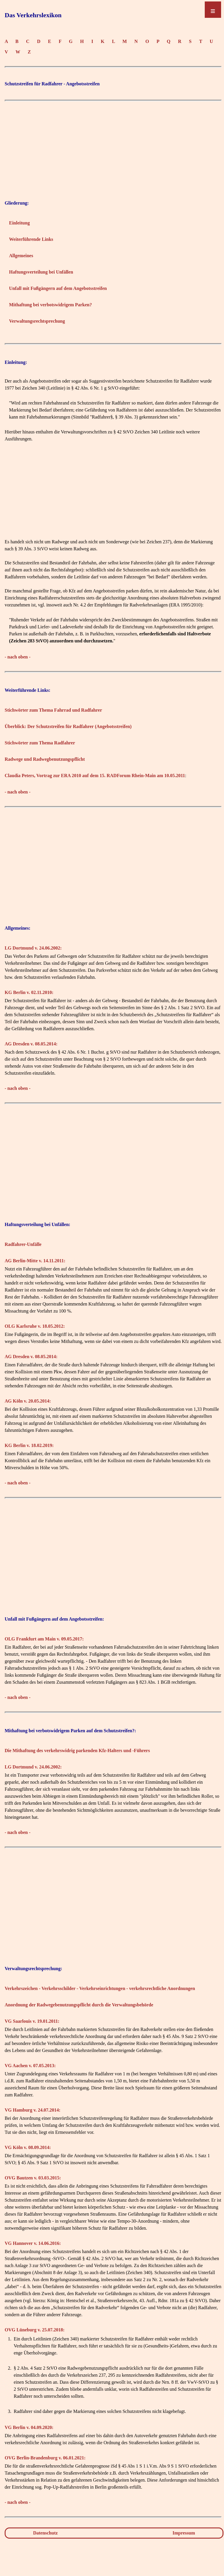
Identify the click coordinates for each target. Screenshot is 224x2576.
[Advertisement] (113, 145)
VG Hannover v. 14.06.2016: (33, 2243)
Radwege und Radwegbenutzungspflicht (45, 759)
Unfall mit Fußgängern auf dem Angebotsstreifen (58, 288)
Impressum (184, 2532)
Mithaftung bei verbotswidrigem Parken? (50, 304)
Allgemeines (21, 255)
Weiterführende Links (31, 239)
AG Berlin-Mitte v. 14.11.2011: (35, 1260)
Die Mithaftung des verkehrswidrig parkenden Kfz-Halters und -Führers (77, 1750)
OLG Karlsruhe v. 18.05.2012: (35, 1326)
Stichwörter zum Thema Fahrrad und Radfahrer (53, 710)
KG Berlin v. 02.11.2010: (29, 992)
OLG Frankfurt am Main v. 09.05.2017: (44, 1638)
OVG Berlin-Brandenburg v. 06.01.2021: (45, 2457)
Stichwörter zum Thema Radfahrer (40, 742)
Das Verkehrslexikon (33, 15)
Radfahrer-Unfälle (23, 1244)
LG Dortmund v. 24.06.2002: (33, 947)
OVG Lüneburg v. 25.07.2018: (34, 2329)
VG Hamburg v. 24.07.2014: (32, 2110)
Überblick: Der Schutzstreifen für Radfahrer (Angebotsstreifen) (68, 726)
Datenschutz (45, 2532)
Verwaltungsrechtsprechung (37, 321)
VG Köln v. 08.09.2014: (28, 2147)
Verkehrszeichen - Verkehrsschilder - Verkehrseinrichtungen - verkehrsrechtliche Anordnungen (100, 1988)
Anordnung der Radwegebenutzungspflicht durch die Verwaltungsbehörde (79, 2004)
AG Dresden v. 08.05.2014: (31, 1043)
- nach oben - (17, 656)
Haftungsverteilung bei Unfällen (41, 271)
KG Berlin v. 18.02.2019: (29, 1445)
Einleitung (19, 222)
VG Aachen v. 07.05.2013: (30, 2065)
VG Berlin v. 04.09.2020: (29, 2427)
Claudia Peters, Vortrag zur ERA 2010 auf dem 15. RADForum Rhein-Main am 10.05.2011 (95, 775)
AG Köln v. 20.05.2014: (28, 1400)
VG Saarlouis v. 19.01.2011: (32, 2021)
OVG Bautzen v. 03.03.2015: (33, 2177)
